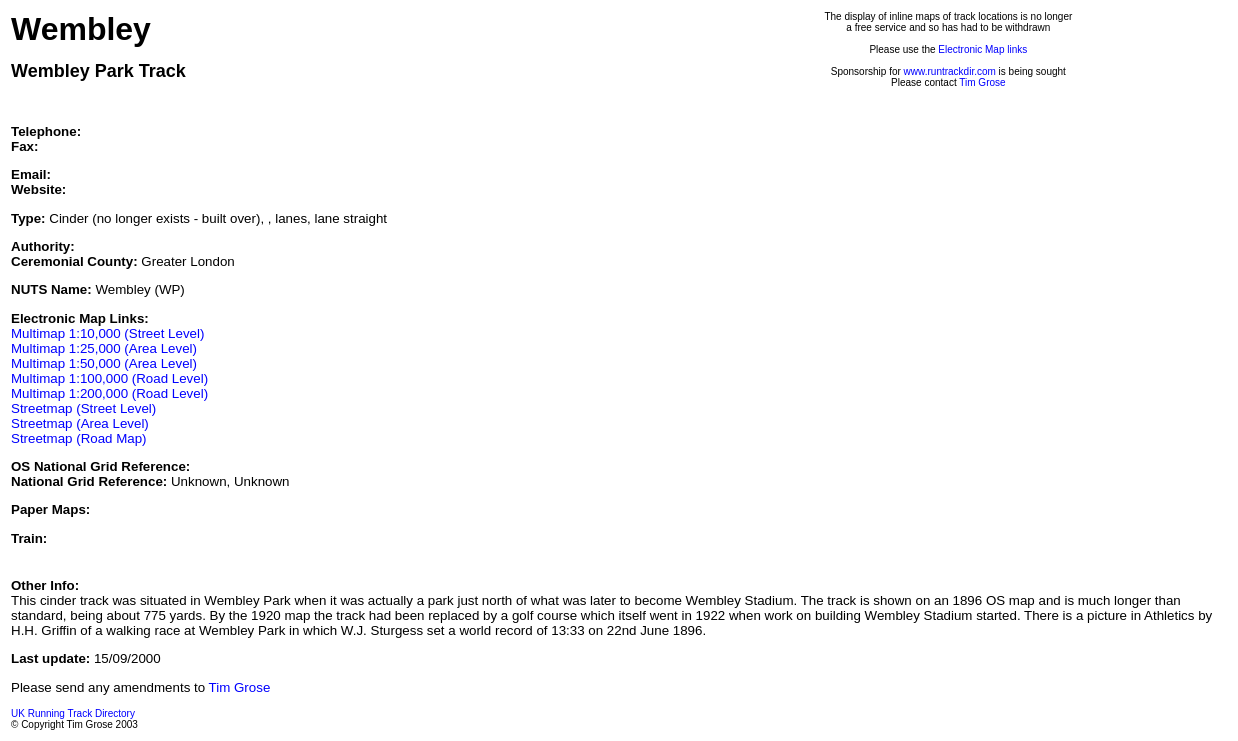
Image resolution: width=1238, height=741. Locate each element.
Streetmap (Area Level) (80, 423)
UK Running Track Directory (73, 713)
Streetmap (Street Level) (83, 408)
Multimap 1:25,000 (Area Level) (104, 348)
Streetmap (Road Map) (79, 438)
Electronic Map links (982, 49)
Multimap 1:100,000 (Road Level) (109, 378)
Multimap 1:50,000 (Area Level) (104, 363)
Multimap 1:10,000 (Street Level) (107, 333)
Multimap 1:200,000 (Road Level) (109, 393)
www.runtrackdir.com (950, 71)
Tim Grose (982, 82)
